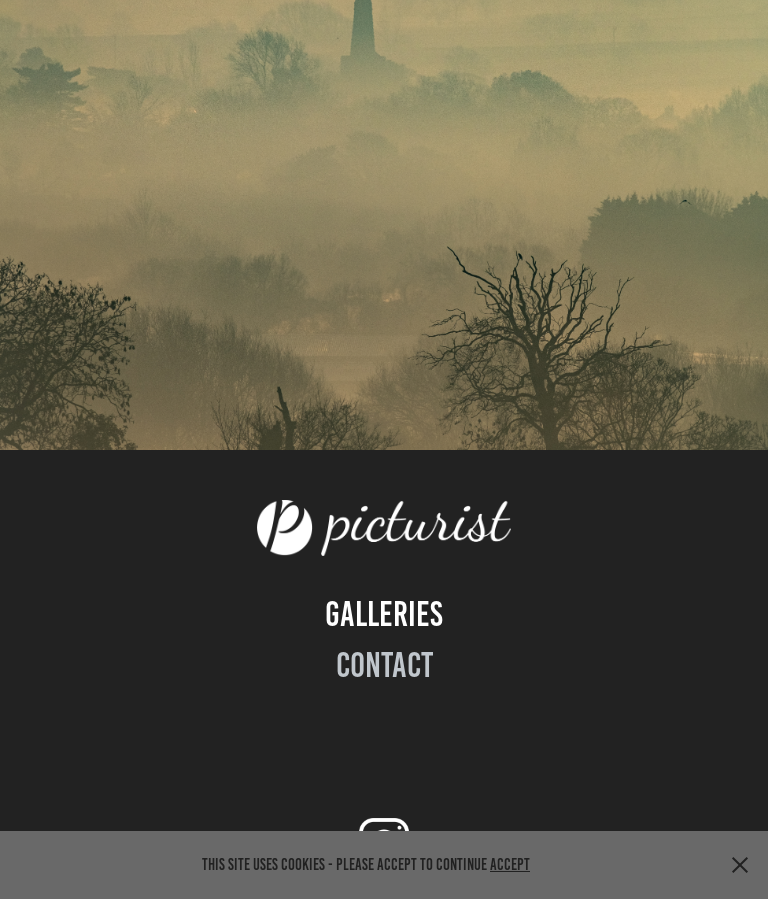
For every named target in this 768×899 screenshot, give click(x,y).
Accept (510, 864)
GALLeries (384, 614)
